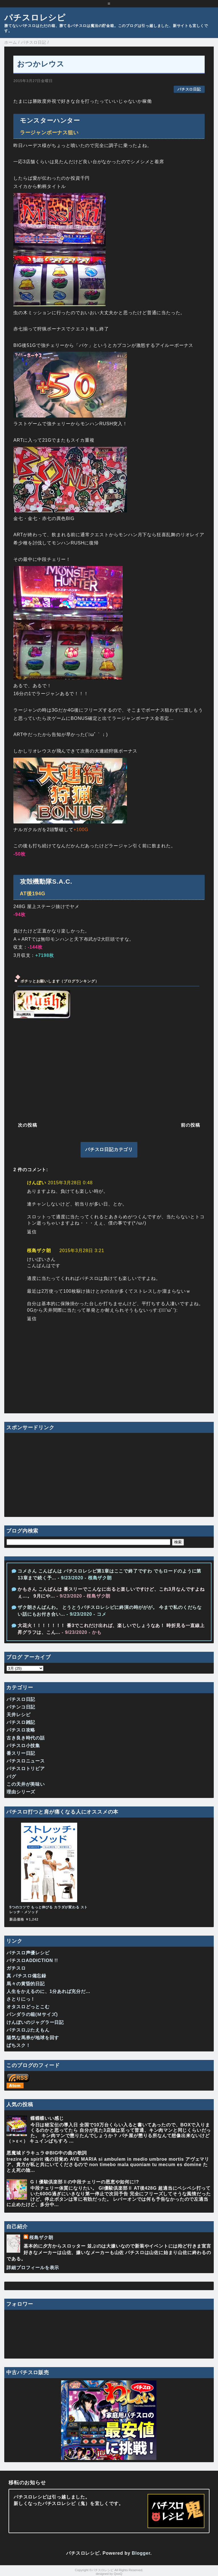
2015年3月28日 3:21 (81, 1250)
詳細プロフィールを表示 (33, 2267)
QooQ (118, 2573)
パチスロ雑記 (21, 1722)
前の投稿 (190, 1125)
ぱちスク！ (18, 2045)
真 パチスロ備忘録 (26, 1975)
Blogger (141, 2553)
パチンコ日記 (21, 1707)
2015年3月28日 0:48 (70, 1182)
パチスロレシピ (35, 17)
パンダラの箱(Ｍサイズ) (32, 2014)
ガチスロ (16, 1968)
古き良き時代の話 (26, 1738)
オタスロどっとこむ (28, 2006)
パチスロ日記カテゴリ (109, 1149)
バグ (11, 1776)
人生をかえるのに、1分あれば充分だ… (48, 1991)
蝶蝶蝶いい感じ (47, 2118)
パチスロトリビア (26, 1768)
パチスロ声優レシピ (28, 1952)
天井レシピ (18, 1714)
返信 (32, 1231)
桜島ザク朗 (39, 1250)
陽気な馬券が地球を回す (33, 2037)
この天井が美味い (26, 1784)
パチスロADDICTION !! (32, 1960)
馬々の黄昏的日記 (26, 1983)
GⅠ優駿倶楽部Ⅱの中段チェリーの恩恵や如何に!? (84, 2181)
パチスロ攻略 (21, 1730)
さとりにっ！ (21, 1999)
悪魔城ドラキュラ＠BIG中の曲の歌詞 (47, 2152)
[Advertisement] (108, 1069)
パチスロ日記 (189, 89)
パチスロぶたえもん (28, 2030)
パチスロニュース (26, 1760)
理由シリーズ (21, 1791)
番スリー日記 (21, 1753)
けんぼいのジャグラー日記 (35, 2022)
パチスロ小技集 (23, 1745)
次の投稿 (27, 1125)
